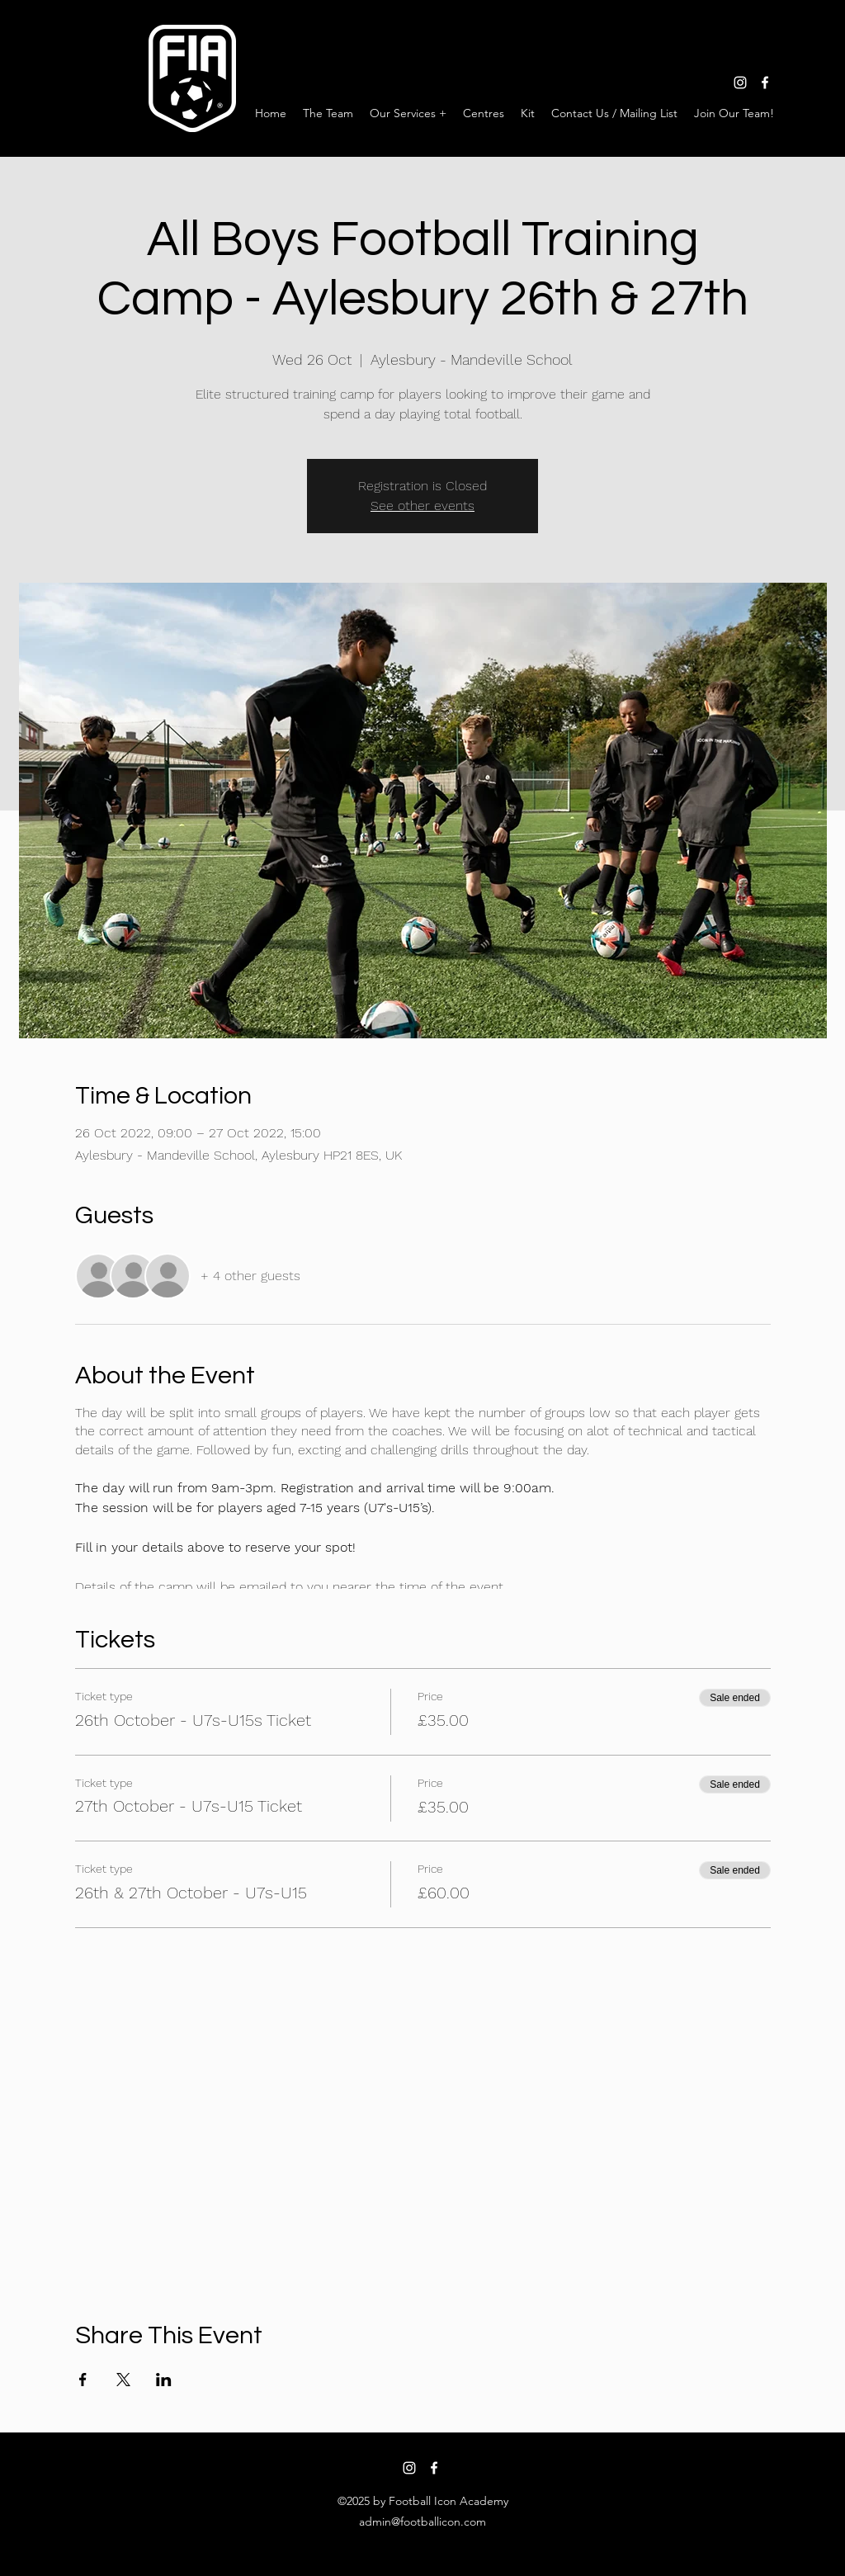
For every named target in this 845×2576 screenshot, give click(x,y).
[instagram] (740, 82)
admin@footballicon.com (422, 2521)
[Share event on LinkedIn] (164, 2379)
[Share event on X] (123, 2379)
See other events (422, 505)
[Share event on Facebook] (83, 2379)
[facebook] (765, 82)
